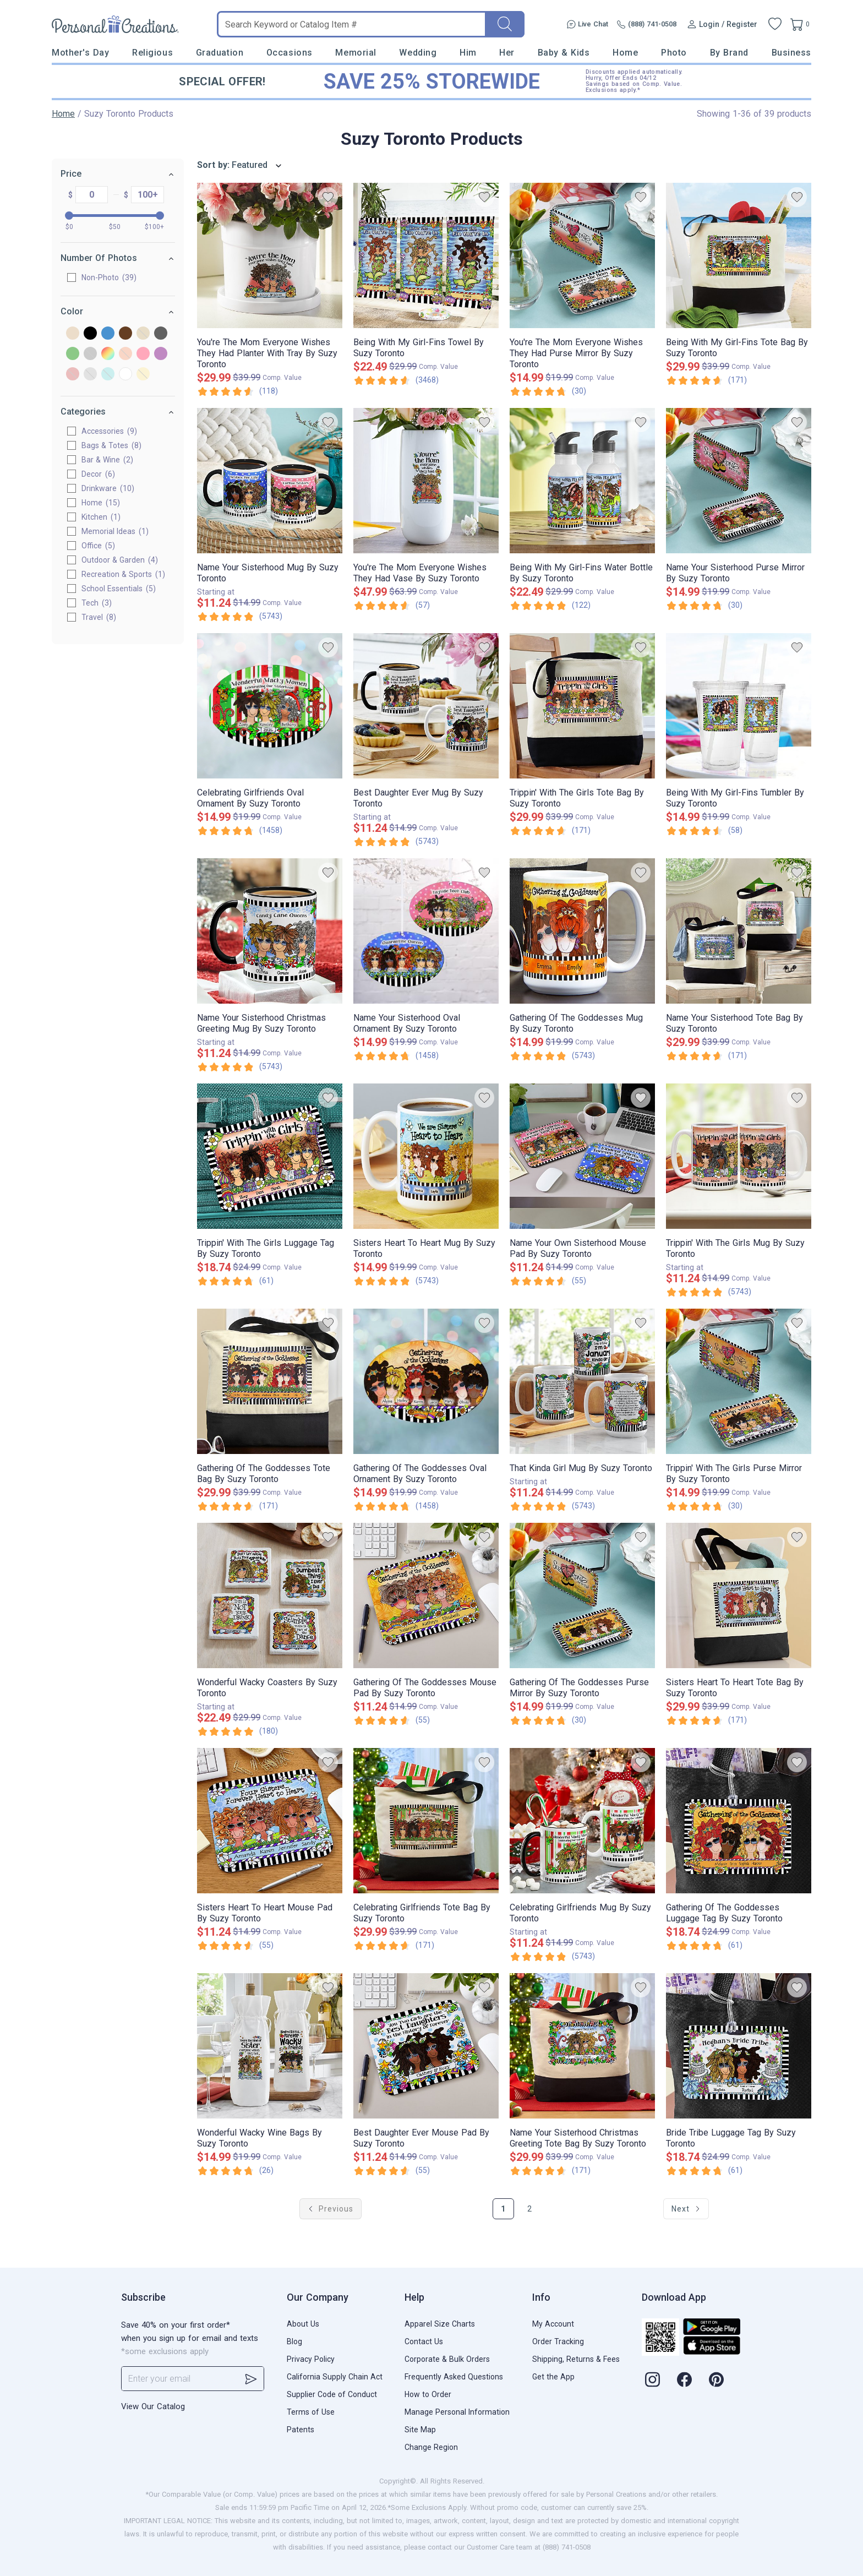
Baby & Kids (564, 52)
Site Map (420, 2429)
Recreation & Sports (123, 574)
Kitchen (101, 517)
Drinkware (107, 488)
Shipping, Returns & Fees (576, 2359)
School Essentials (118, 588)
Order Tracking (558, 2341)
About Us (303, 2323)
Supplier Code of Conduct (332, 2394)
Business (791, 52)
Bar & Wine (107, 459)
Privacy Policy (311, 2359)
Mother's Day (80, 52)
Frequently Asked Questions (454, 2376)
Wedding (417, 52)
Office (98, 545)
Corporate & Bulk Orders (447, 2359)
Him (468, 52)
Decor (98, 474)
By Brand (729, 52)
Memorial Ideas (115, 531)
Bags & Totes (111, 445)
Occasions (289, 52)
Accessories (109, 431)
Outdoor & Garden (119, 559)
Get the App (553, 2376)
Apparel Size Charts (440, 2323)
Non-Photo (108, 277)
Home (625, 52)
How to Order (428, 2394)
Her (507, 52)
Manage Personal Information (457, 2412)
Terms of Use (311, 2412)
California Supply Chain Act (335, 2376)
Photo (674, 52)
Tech (96, 602)
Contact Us (424, 2341)
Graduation (219, 52)
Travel (98, 617)
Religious (152, 52)
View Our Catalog (153, 2406)
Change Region (431, 2447)
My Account (553, 2323)
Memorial (355, 52)
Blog (294, 2341)
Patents (300, 2429)
